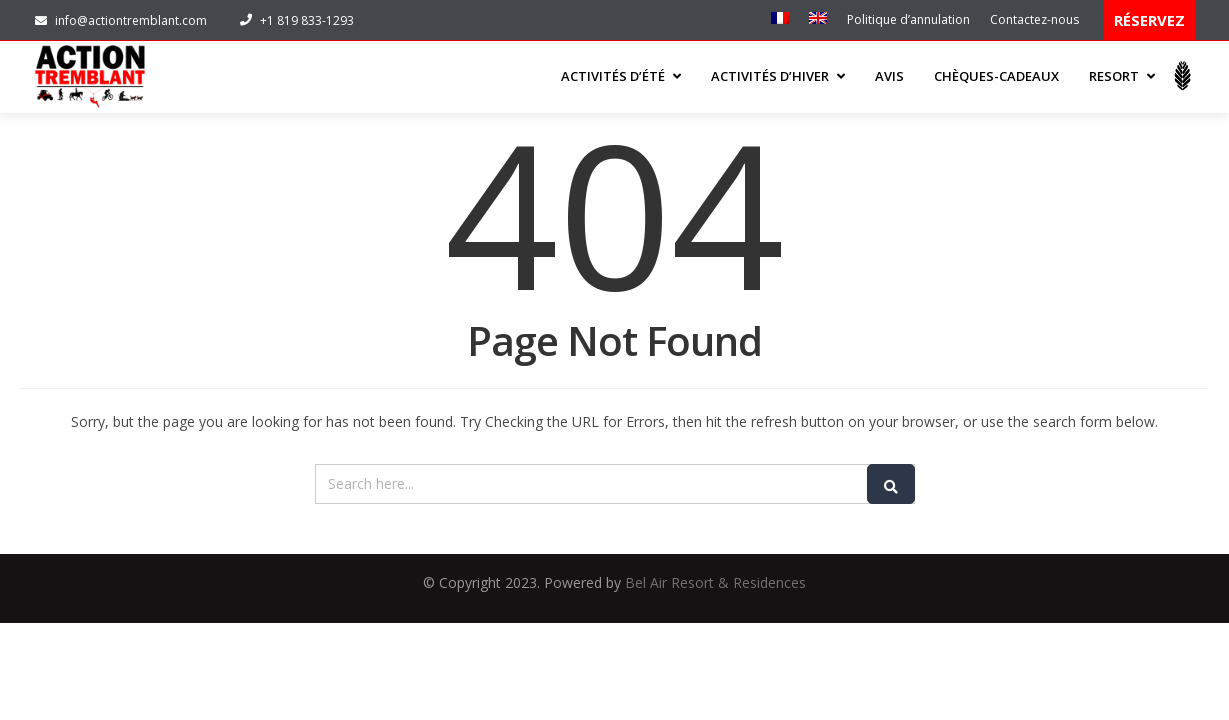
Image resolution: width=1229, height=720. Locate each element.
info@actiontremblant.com (121, 20)
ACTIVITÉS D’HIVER (778, 76)
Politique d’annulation (908, 19)
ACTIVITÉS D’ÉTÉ (621, 76)
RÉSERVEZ (1149, 20)
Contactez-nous (1034, 19)
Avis (889, 76)
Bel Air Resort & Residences (715, 582)
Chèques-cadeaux (996, 76)
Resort (1122, 76)
